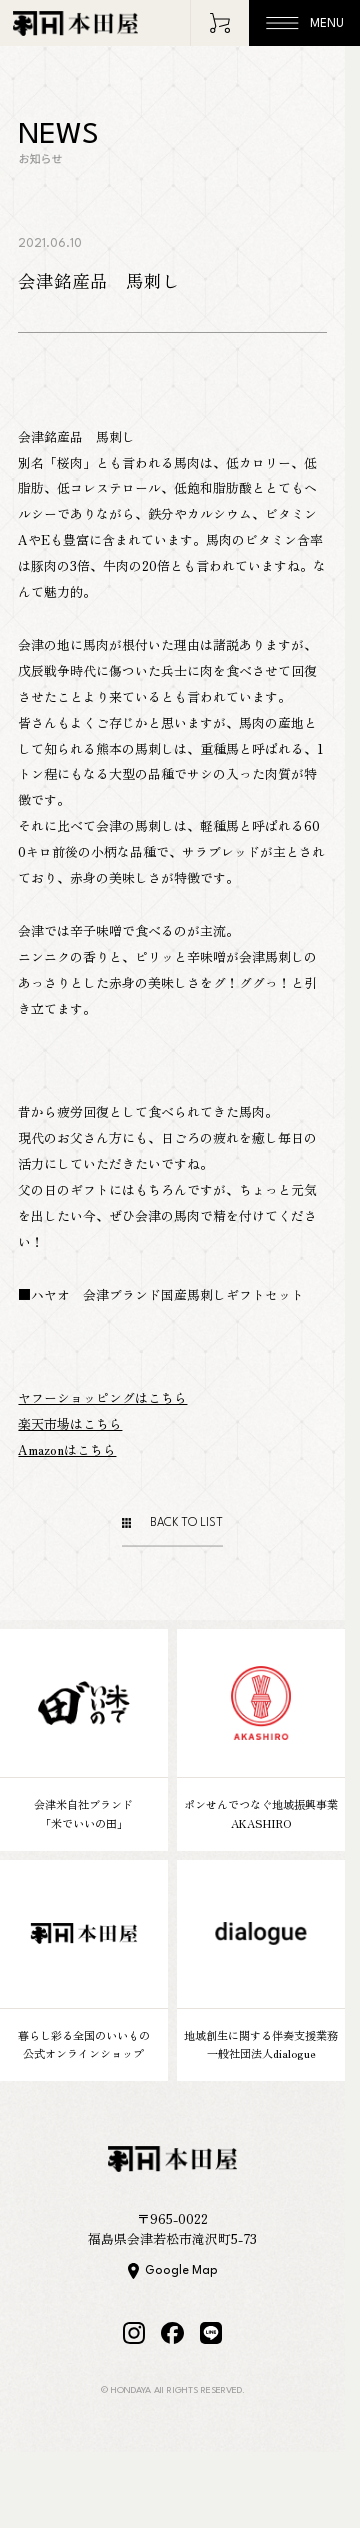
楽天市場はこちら (70, 1423)
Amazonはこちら (67, 1449)
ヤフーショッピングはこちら (102, 1397)
